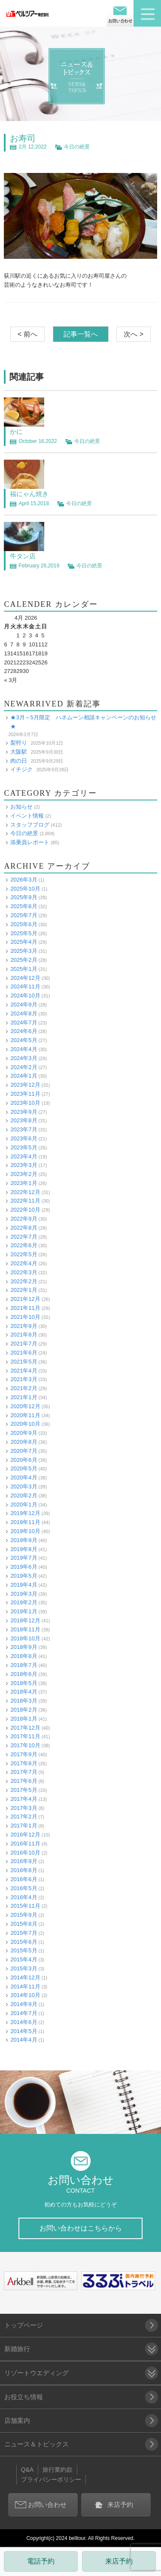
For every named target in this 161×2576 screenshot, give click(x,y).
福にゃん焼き (29, 493)
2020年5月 (23, 1468)
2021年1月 (23, 1397)
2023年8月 (23, 1120)
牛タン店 (23, 556)
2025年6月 (23, 924)
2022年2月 (23, 1281)
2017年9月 (23, 1754)
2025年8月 (23, 906)
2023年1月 (23, 1183)
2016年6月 (23, 1879)
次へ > (133, 334)
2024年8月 (23, 1013)
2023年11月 (25, 1094)
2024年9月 (23, 1004)
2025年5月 (23, 933)
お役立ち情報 (23, 2396)
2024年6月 (23, 1031)
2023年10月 (25, 1103)
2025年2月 (23, 960)
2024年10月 (25, 995)
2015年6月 (23, 1942)
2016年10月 (25, 1852)
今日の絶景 (77, 147)
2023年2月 (23, 1174)
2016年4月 (23, 1897)
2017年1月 (23, 1825)
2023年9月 (23, 1112)
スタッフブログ (29, 824)
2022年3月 (23, 1272)
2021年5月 (23, 1361)
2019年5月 (23, 1576)
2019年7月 (23, 1558)
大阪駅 (18, 752)
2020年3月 (23, 1486)
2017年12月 (25, 1727)
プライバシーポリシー (51, 2479)
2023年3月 (23, 1165)
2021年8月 (23, 1334)
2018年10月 (25, 1638)
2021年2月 (23, 1388)
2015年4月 (23, 1959)
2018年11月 (25, 1629)
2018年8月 (23, 1656)
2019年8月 (23, 1549)
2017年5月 (23, 1790)
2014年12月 (25, 1977)
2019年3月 (23, 1594)
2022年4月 (23, 1263)
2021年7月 (23, 1343)
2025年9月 (23, 897)
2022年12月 (25, 1192)
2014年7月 (23, 2013)
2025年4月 (23, 942)
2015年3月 (23, 1968)
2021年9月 (23, 1326)
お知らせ (21, 806)
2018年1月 (23, 1718)
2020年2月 (23, 1495)
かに (16, 431)
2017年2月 (23, 1816)
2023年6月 (23, 1138)
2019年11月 (25, 1522)
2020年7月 (23, 1451)
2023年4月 (23, 1156)
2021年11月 (25, 1308)
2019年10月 (25, 1531)
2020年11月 (25, 1415)
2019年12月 (25, 1513)
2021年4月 (23, 1370)
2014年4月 (23, 2040)
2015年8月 (23, 1924)
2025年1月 (23, 969)
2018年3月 (23, 1700)
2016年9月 (23, 1861)
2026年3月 (23, 879)
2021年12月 (25, 1299)
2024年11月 (25, 986)
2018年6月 (23, 1674)
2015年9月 (23, 1915)
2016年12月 (25, 1834)
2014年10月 (25, 1995)
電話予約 (41, 2561)
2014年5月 (23, 2031)
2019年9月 (23, 1540)
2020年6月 (23, 1460)
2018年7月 (23, 1665)
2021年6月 (23, 1352)
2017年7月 (23, 1772)
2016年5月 (23, 1888)
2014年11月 (25, 1986)
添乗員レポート (29, 842)
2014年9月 (23, 2004)
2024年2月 (23, 1067)
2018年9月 (23, 1647)
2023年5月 (23, 1147)
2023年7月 (23, 1129)
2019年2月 (23, 1602)
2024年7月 (23, 1022)
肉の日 (18, 761)
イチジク (21, 769)
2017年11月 (25, 1736)
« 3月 (10, 680)
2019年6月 (23, 1567)
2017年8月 (23, 1763)
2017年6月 (23, 1781)
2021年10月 (25, 1317)
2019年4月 (23, 1585)
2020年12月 (25, 1406)
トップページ (23, 2325)
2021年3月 (23, 1379)
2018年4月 (23, 1691)
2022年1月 (23, 1290)
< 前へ (27, 334)
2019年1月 (23, 1611)
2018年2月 (23, 1709)
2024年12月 (25, 978)
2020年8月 (23, 1442)
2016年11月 (25, 1843)
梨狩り (18, 742)
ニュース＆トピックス (36, 2444)
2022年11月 (25, 1200)
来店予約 (119, 2561)
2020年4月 (23, 1477)
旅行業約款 (58, 2469)
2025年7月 (23, 915)
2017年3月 (23, 1808)
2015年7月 (23, 1933)
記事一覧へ (81, 334)
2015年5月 (23, 1950)
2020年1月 (23, 1504)
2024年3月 (23, 1058)
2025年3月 (23, 951)
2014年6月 (23, 2022)
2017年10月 (25, 1745)
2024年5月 (23, 1040)
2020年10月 (25, 1424)
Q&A (27, 2469)
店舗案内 (17, 2420)
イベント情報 (27, 815)
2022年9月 (23, 1218)
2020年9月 (23, 1433)
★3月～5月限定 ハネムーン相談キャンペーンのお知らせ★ (83, 722)
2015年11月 (25, 1906)
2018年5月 (23, 1683)
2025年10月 (25, 888)
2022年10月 (25, 1209)
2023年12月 (25, 1085)
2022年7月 (23, 1236)
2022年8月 (23, 1227)
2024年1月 (23, 1076)
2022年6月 (23, 1245)
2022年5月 (23, 1254)
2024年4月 (23, 1049)
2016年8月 (23, 1870)
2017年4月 (23, 1799)
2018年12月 (25, 1620)
